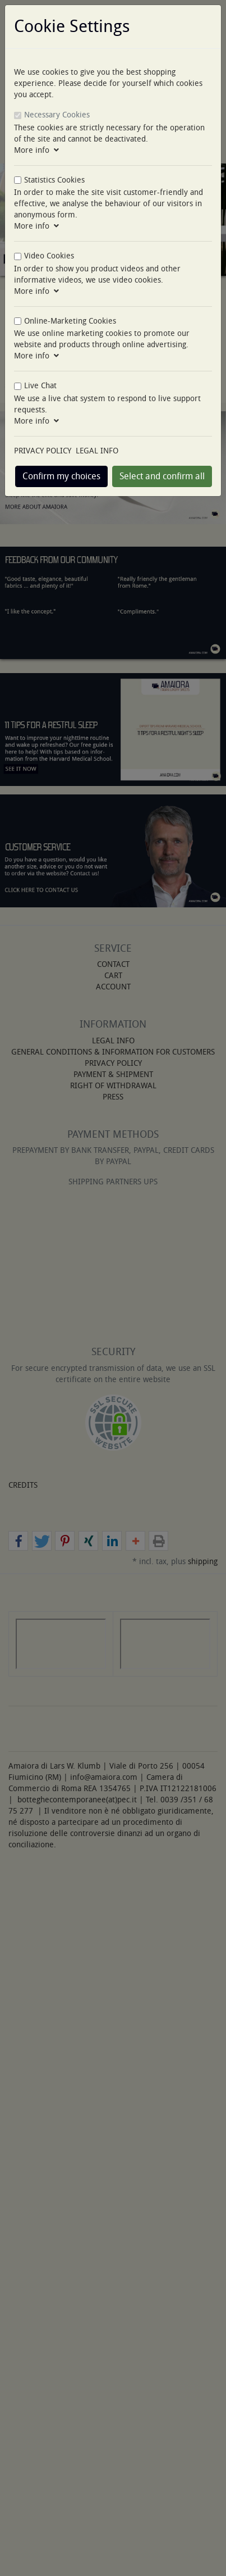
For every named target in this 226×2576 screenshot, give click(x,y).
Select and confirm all (162, 476)
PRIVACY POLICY (42, 451)
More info (36, 150)
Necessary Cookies (57, 115)
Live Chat (40, 385)
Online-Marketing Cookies (70, 321)
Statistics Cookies (54, 180)
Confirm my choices (61, 476)
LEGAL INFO (97, 451)
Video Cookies (49, 256)
